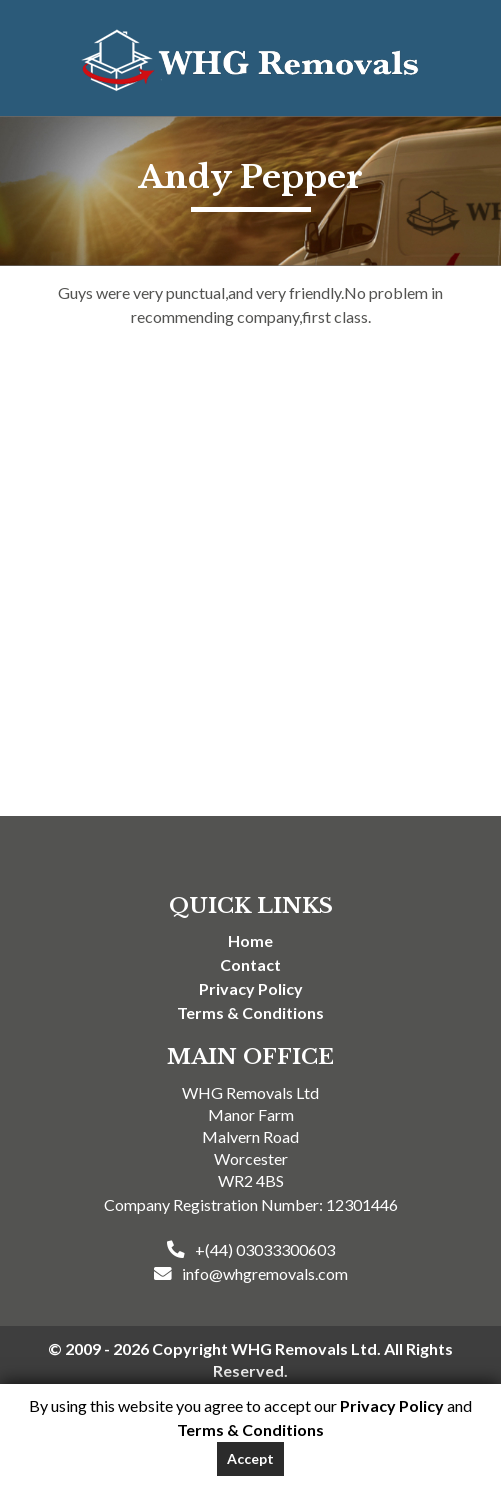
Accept (250, 1458)
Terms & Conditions (250, 1012)
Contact (250, 964)
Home (250, 940)
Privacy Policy (251, 988)
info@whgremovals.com (265, 1273)
